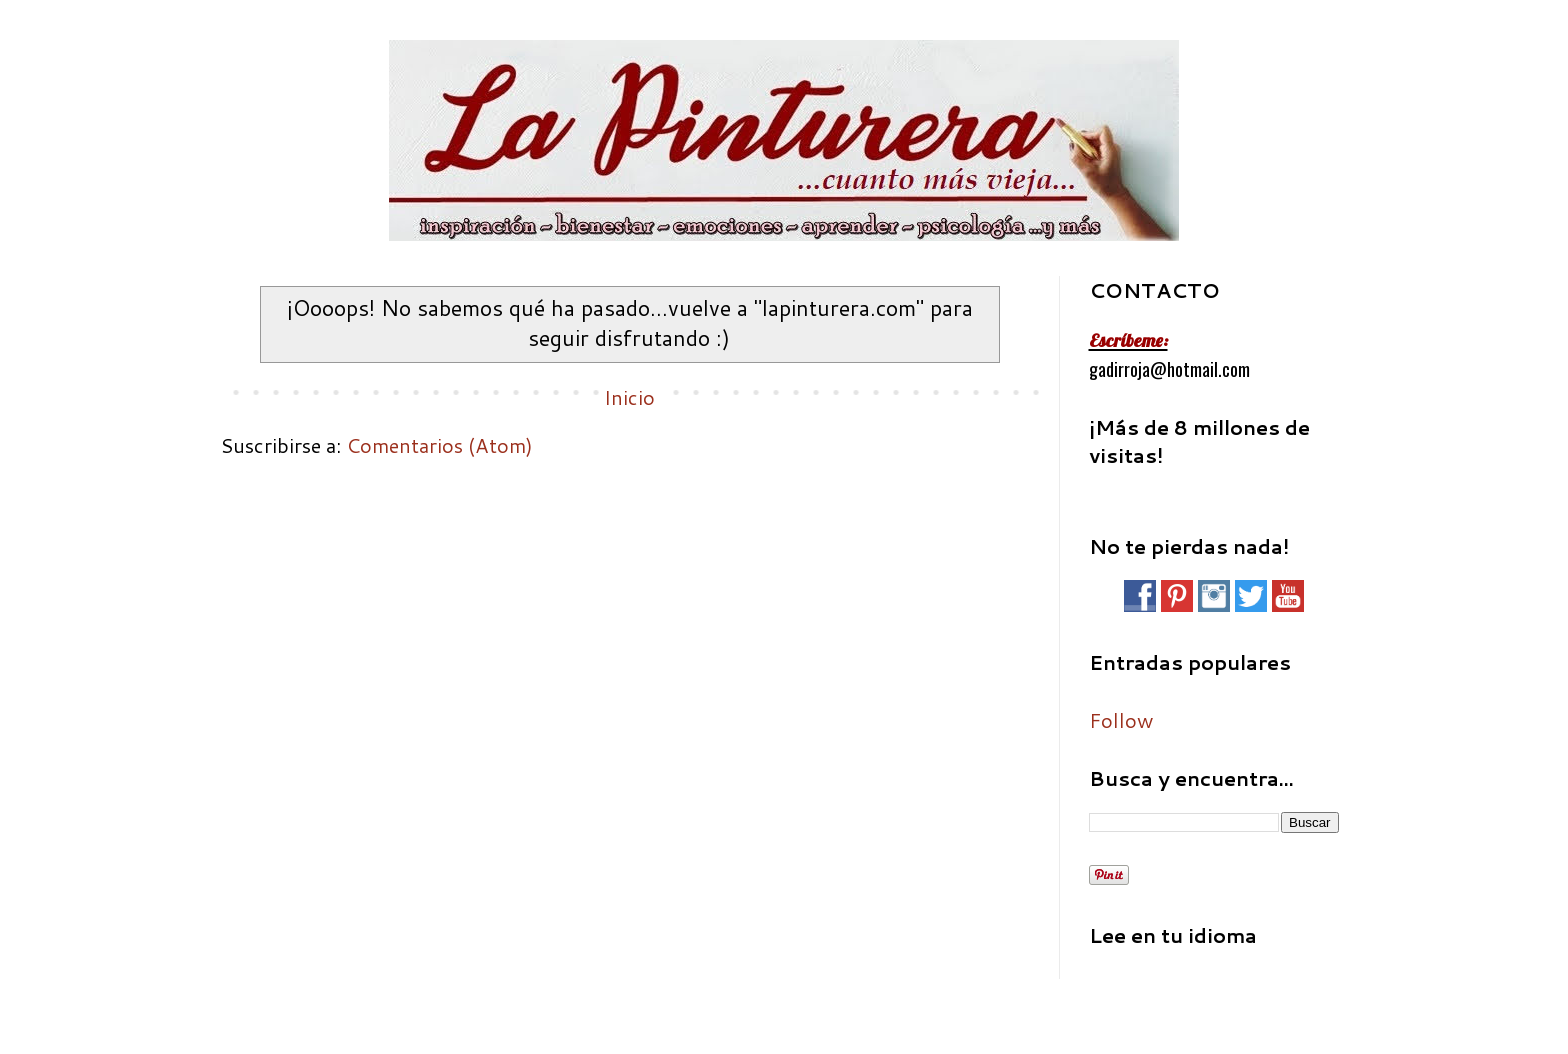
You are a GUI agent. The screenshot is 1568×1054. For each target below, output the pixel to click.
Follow (1121, 720)
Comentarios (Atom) (439, 445)
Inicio (629, 397)
